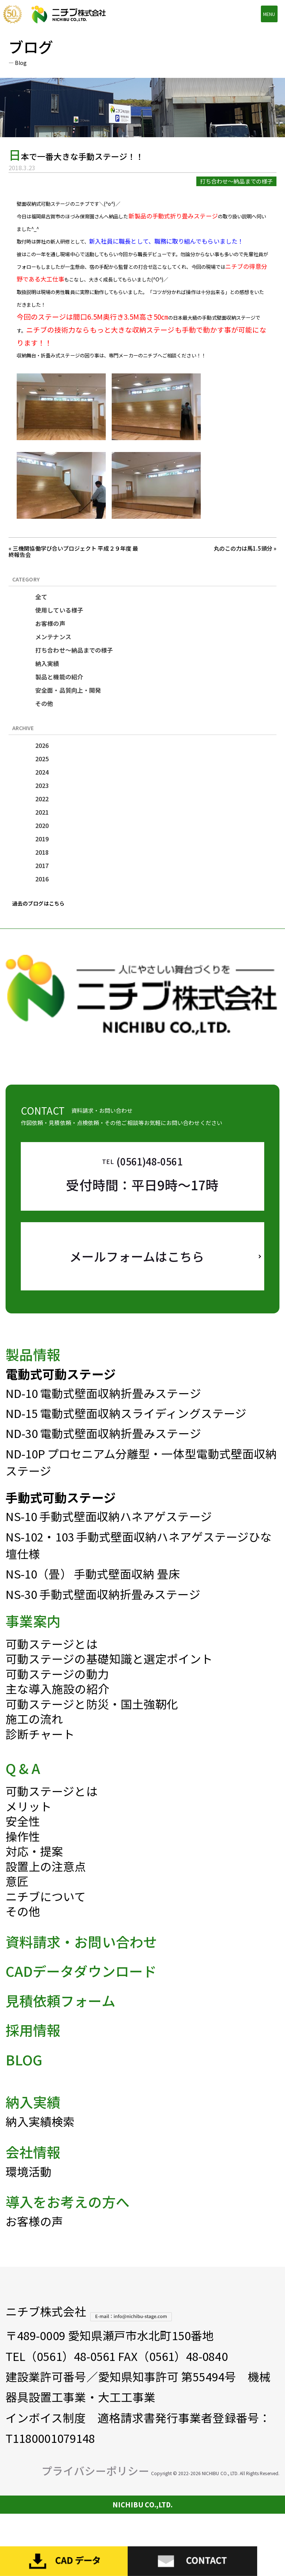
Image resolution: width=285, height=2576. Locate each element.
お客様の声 (50, 623)
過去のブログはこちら (38, 903)
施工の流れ (34, 1736)
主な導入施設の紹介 (57, 1706)
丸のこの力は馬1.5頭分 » (245, 548)
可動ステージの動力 (57, 1691)
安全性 (23, 1839)
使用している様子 (59, 610)
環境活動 (29, 2189)
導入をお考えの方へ (68, 2220)
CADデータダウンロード (81, 1989)
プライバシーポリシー (95, 2488)
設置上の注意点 (46, 1884)
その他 (44, 703)
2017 (42, 865)
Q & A (23, 1786)
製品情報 (33, 1372)
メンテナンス (53, 636)
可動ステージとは (52, 1661)
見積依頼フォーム (60, 2018)
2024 (42, 772)
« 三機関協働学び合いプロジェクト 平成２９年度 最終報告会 (73, 551)
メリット (29, 1823)
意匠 (17, 1899)
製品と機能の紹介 (59, 676)
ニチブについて (46, 1914)
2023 (42, 785)
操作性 (23, 1854)
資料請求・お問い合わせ (81, 1959)
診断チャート (40, 1752)
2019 (42, 838)
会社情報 (33, 2170)
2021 (42, 812)
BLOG (24, 2077)
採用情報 (33, 2048)
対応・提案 (34, 1869)
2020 (42, 825)
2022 (42, 798)
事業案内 (33, 1639)
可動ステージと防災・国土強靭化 (92, 1722)
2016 (42, 878)
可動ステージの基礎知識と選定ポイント (109, 1676)
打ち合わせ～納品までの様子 (74, 650)
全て (41, 596)
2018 (42, 852)
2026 (42, 745)
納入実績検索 (40, 2139)
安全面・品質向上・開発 (68, 690)
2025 (42, 758)
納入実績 (47, 663)
